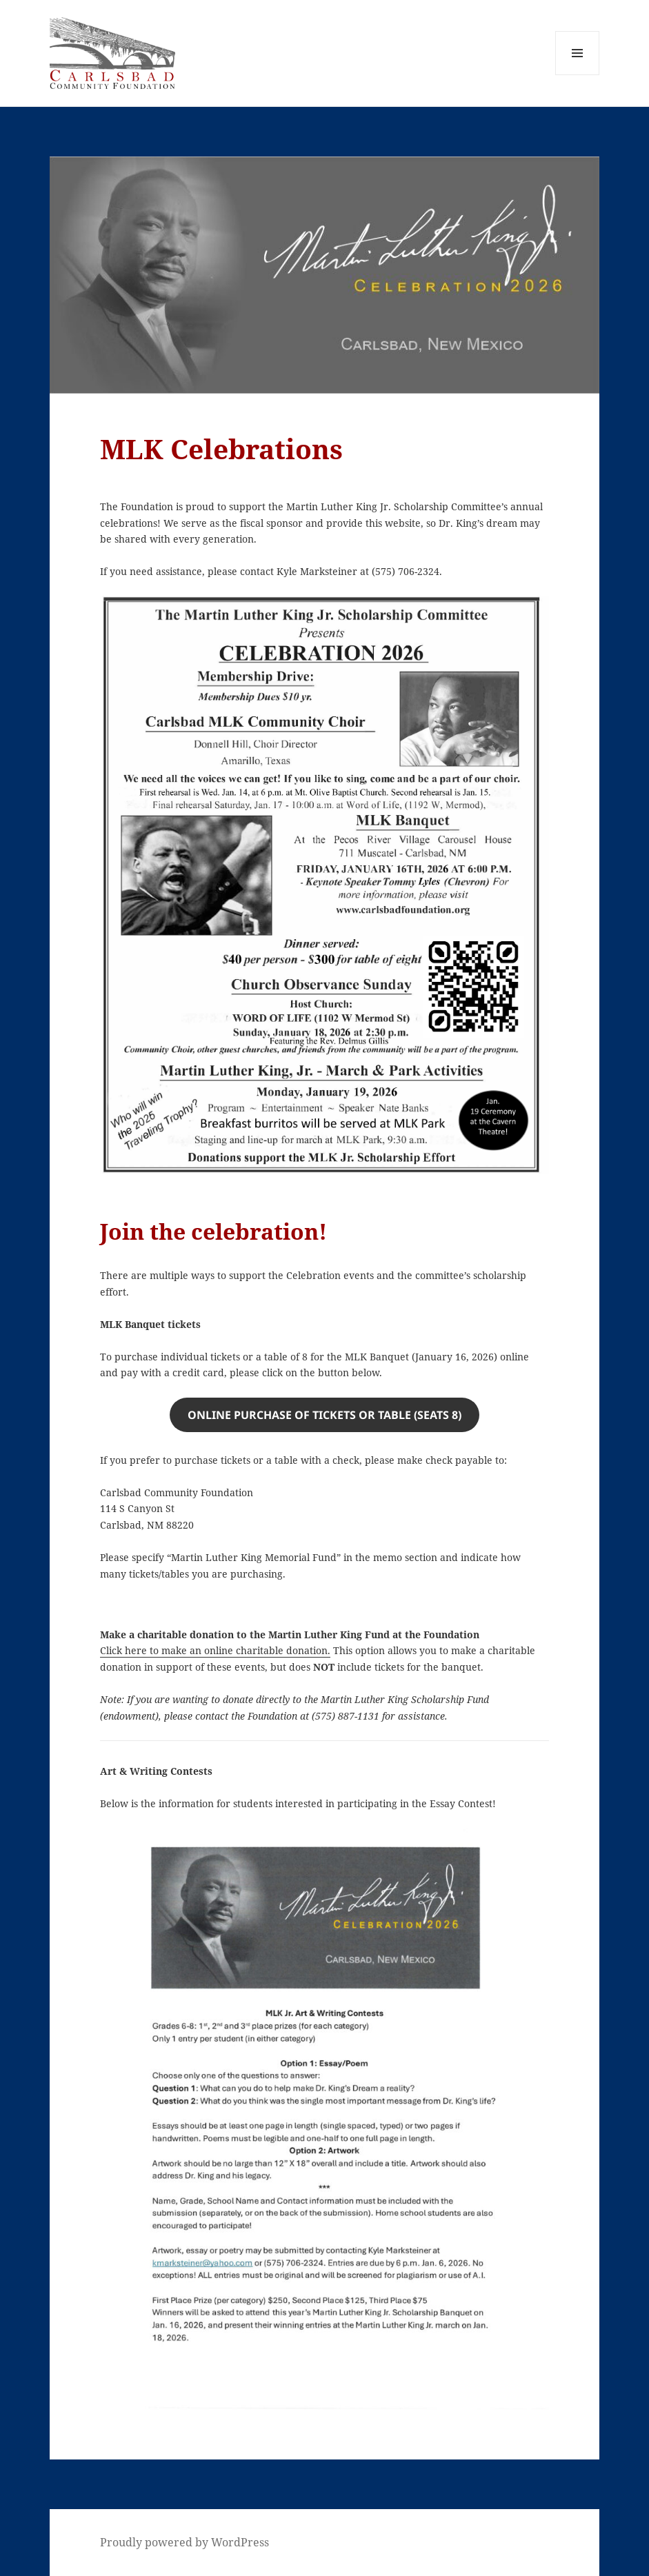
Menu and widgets (577, 74)
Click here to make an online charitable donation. (215, 1650)
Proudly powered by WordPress (184, 2542)
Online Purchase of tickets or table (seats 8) (324, 1414)
